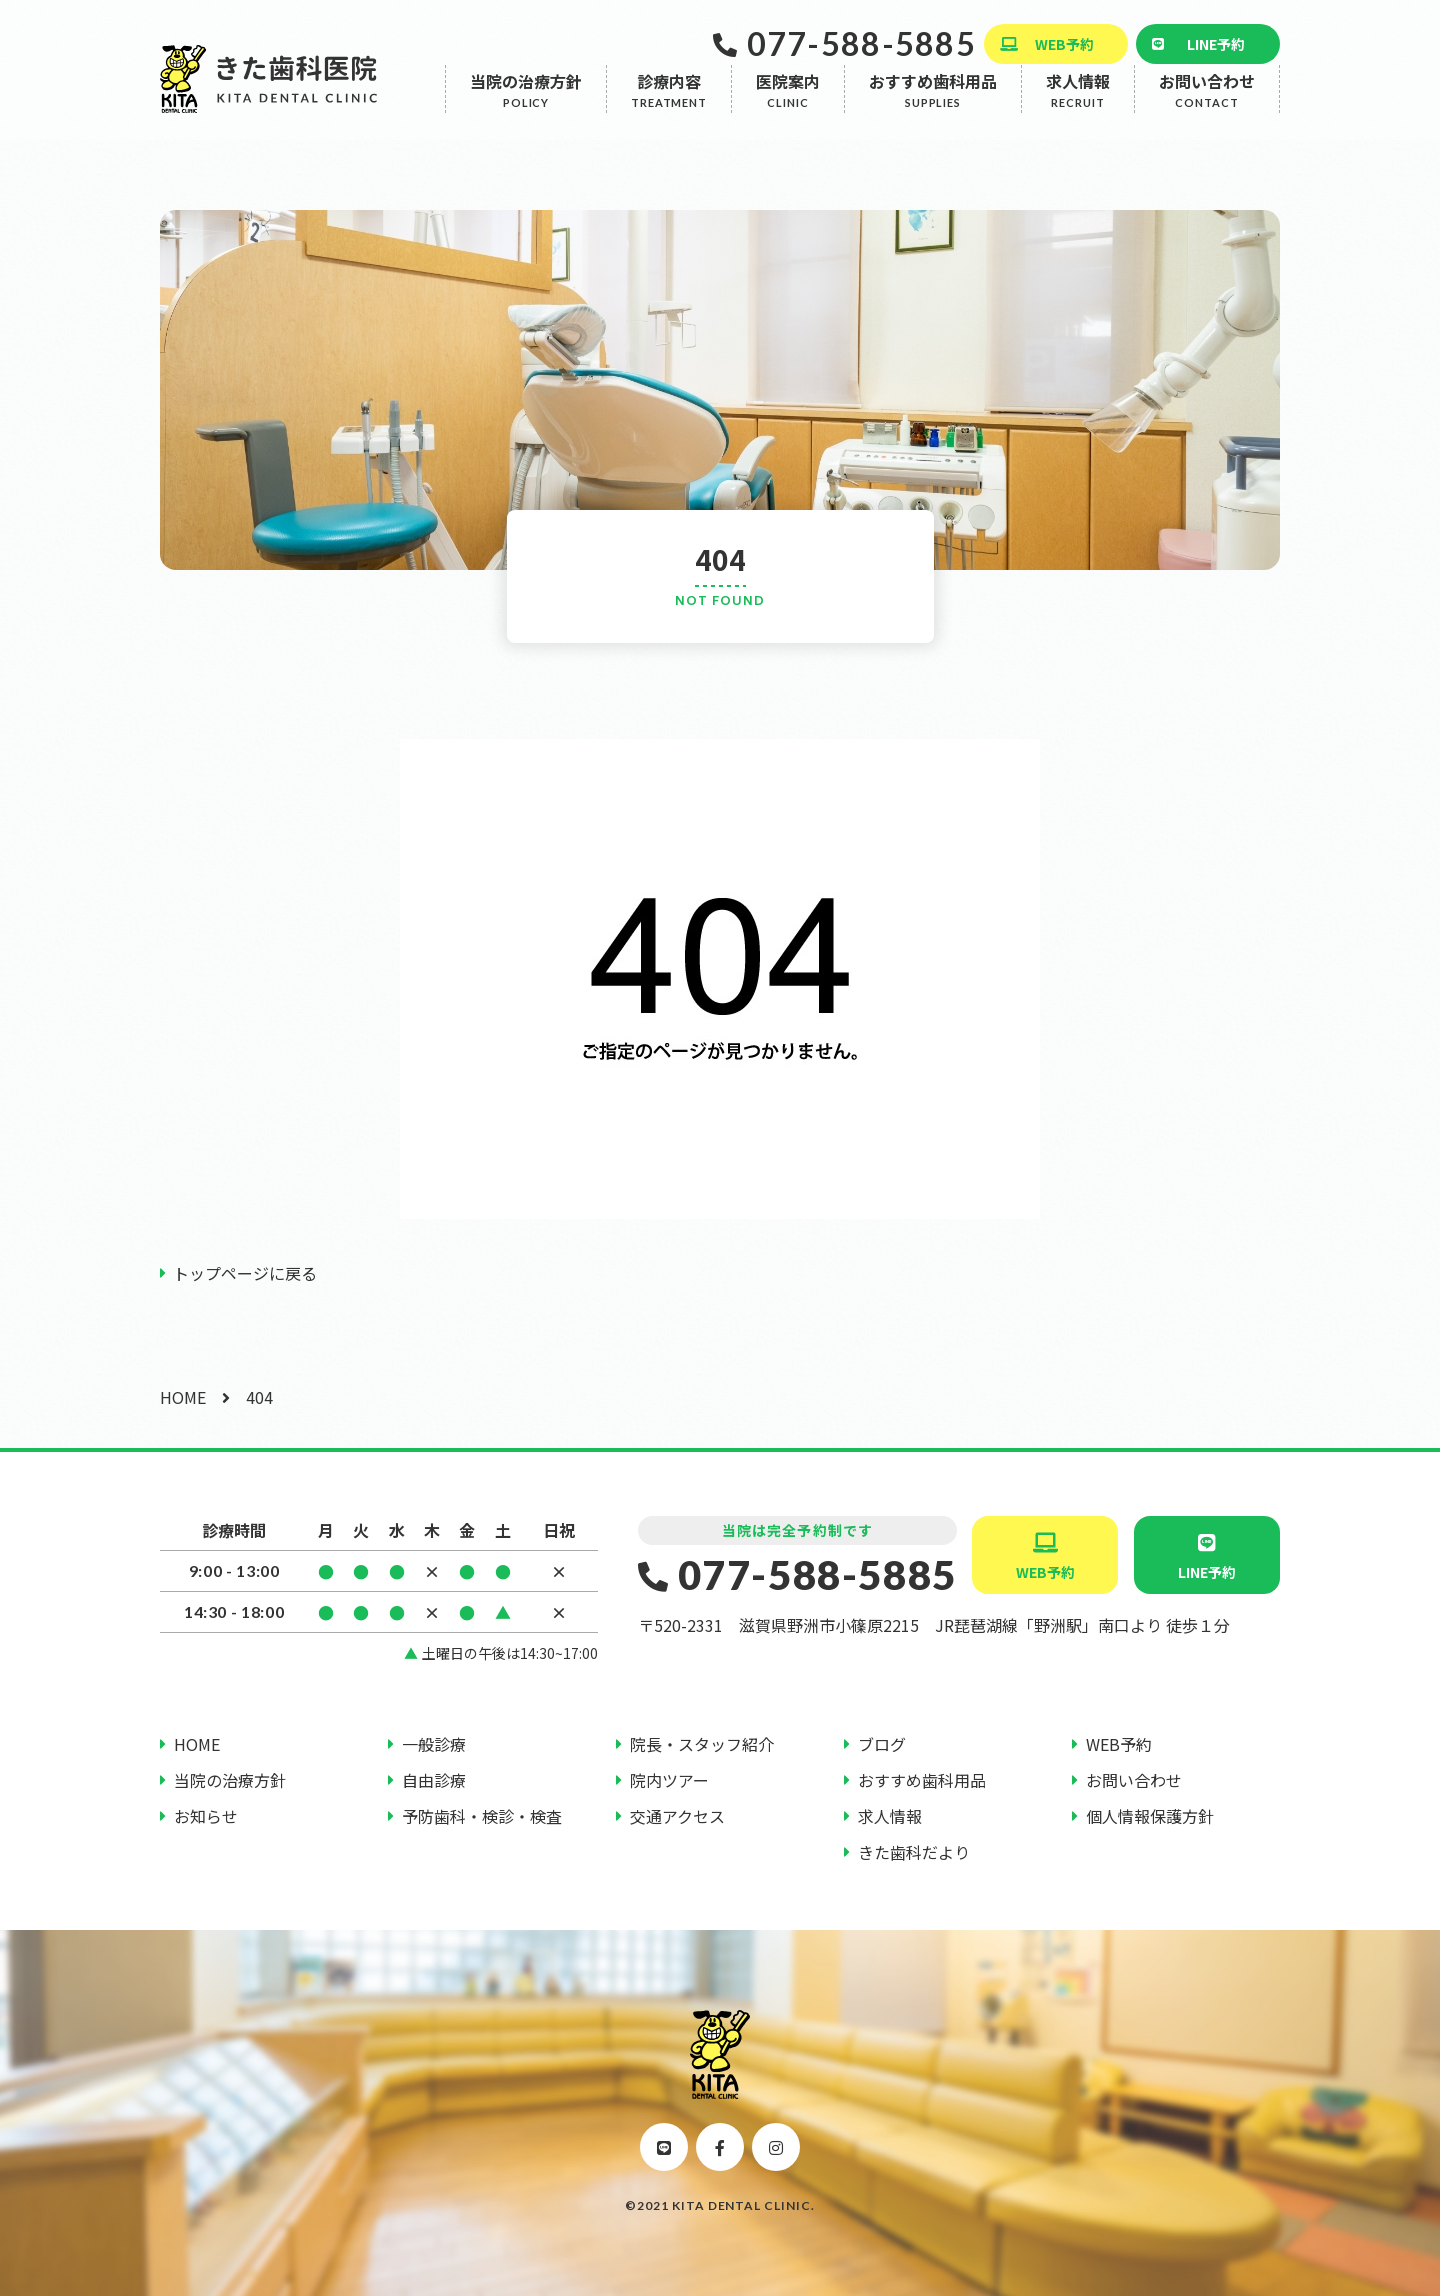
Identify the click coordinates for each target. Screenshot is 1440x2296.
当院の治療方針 (526, 106)
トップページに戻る (245, 1273)
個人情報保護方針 (1150, 1816)
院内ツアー (669, 1780)
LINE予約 (1216, 44)
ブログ (882, 1744)
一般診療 (434, 1744)
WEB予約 (1064, 44)
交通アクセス (677, 1816)
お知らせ (206, 1816)
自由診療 (434, 1780)
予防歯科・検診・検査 (482, 1816)
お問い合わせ (1207, 106)
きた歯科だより (914, 1852)
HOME (183, 1397)
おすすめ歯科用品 (933, 106)
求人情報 (1078, 106)
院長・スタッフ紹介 (702, 1744)
